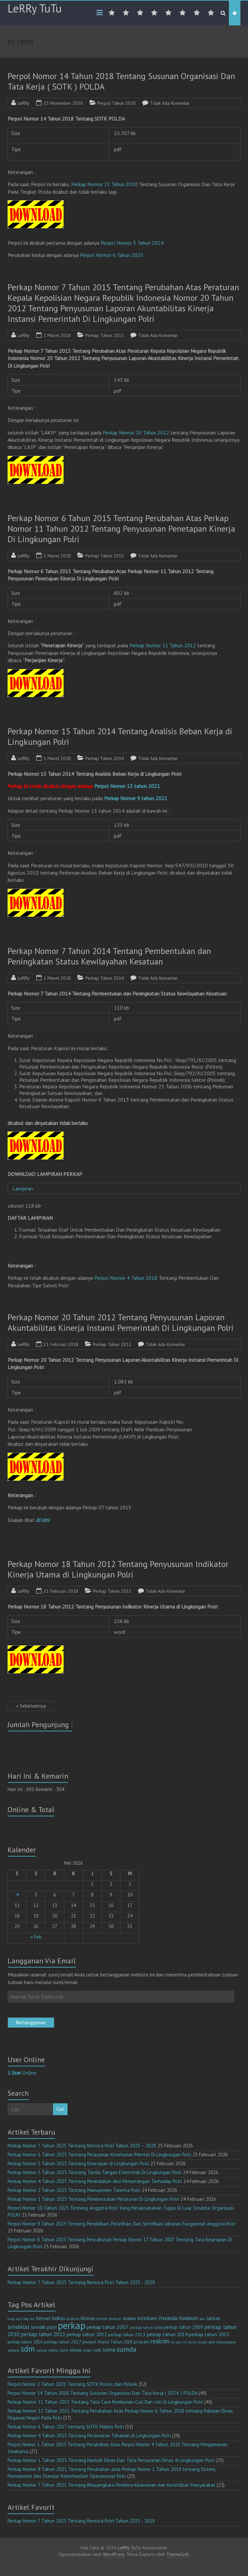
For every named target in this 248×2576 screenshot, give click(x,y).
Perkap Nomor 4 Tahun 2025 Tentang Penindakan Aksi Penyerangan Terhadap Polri (95, 2181)
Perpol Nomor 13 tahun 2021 (127, 786)
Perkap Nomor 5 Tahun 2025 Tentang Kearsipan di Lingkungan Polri (78, 2163)
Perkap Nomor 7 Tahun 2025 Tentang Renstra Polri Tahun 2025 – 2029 (82, 2145)
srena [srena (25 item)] (109, 2349)
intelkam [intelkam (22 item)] (147, 2318)
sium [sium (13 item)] (63, 2350)
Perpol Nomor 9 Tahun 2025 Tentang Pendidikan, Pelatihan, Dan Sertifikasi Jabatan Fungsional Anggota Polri (121, 2224)
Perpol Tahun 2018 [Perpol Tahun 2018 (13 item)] (114, 2342)
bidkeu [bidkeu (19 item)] (59, 2318)
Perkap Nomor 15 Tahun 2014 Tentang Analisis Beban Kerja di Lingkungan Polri (120, 736)
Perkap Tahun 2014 (104, 758)
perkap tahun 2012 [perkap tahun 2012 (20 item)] (87, 2334)
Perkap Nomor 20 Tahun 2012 (136, 432)
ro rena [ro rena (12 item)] (189, 2341)
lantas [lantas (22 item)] (213, 2318)
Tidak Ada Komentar (170, 103)
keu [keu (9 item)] (202, 2318)
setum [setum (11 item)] (41, 2350)
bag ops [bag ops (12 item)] (15, 2318)
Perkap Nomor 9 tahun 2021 (135, 798)
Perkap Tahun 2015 (104, 335)
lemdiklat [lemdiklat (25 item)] (19, 2327)
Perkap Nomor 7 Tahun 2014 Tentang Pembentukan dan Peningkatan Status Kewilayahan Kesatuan (109, 956)
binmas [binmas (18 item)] (88, 2318)
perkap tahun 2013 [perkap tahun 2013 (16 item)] (127, 2335)
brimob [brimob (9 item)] (101, 2318)
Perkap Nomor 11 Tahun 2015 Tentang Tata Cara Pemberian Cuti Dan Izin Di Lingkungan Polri (105, 2402)
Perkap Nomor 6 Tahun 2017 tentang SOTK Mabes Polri (66, 2426)
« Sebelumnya (31, 1706)
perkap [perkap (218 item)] (71, 2325)
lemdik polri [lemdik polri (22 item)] (44, 2327)
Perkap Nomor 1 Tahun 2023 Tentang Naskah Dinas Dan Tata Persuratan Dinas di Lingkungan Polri (111, 2460)
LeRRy (23, 103)
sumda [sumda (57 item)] (126, 2349)
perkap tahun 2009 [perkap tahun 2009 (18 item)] (183, 2327)
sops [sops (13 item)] (87, 2350)
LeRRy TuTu (35, 8)
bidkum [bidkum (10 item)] (73, 2318)
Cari (60, 2109)
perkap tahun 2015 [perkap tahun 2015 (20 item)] (209, 2334)
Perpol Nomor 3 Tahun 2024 (132, 242)
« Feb (35, 1937)
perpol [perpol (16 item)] (89, 2342)
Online (22, 2073)
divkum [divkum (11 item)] (115, 2318)
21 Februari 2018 (60, 1344)
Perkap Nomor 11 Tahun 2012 (162, 645)
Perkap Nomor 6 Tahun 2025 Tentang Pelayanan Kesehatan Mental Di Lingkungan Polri (99, 2154)
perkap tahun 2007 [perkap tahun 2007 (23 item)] (107, 2327)
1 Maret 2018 (57, 758)
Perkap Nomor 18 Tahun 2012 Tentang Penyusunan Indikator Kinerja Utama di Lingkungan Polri (118, 1569)
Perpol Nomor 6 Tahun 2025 (111, 255)
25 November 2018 (63, 103)
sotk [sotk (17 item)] (97, 2350)
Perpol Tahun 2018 (116, 103)
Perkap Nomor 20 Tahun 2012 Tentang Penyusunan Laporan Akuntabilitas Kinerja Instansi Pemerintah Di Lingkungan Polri (121, 1322)
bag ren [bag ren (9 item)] (29, 2318)
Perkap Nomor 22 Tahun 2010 (104, 184)
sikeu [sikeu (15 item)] (53, 2350)
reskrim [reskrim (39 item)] (160, 2341)
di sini (42, 1520)
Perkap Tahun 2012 (112, 1344)
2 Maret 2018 (57, 335)
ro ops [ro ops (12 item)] (176, 2341)
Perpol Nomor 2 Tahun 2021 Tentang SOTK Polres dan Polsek (72, 2384)
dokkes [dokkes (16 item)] (129, 2318)
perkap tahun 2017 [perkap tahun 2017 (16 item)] (62, 2342)
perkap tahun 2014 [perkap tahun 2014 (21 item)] (167, 2334)
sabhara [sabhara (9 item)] (13, 2350)
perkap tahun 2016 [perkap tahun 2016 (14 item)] (25, 2342)
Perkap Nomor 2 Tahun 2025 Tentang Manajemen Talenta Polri (74, 2190)
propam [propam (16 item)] (141, 2342)
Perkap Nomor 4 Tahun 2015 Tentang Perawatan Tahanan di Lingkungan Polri (89, 2435)
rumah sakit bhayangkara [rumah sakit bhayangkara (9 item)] (216, 2342)
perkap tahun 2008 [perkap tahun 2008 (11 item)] (146, 2327)
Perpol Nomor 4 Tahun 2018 (125, 1277)
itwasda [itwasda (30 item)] (167, 2318)
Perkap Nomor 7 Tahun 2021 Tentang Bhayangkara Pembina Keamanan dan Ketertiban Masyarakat (111, 2485)
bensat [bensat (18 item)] (43, 2318)
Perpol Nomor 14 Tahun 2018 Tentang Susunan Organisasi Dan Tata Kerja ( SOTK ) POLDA (121, 81)
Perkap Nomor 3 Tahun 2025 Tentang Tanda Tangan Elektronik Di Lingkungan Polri (94, 2172)
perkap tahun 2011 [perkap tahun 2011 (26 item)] (43, 2334)
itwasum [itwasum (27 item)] (188, 2318)
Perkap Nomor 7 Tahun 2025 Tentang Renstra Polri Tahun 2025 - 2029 (81, 2282)
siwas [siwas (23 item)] (75, 2349)
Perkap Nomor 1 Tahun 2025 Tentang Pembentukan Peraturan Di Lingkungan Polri (93, 2199)
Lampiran (24, 1188)
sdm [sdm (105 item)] (28, 2348)
